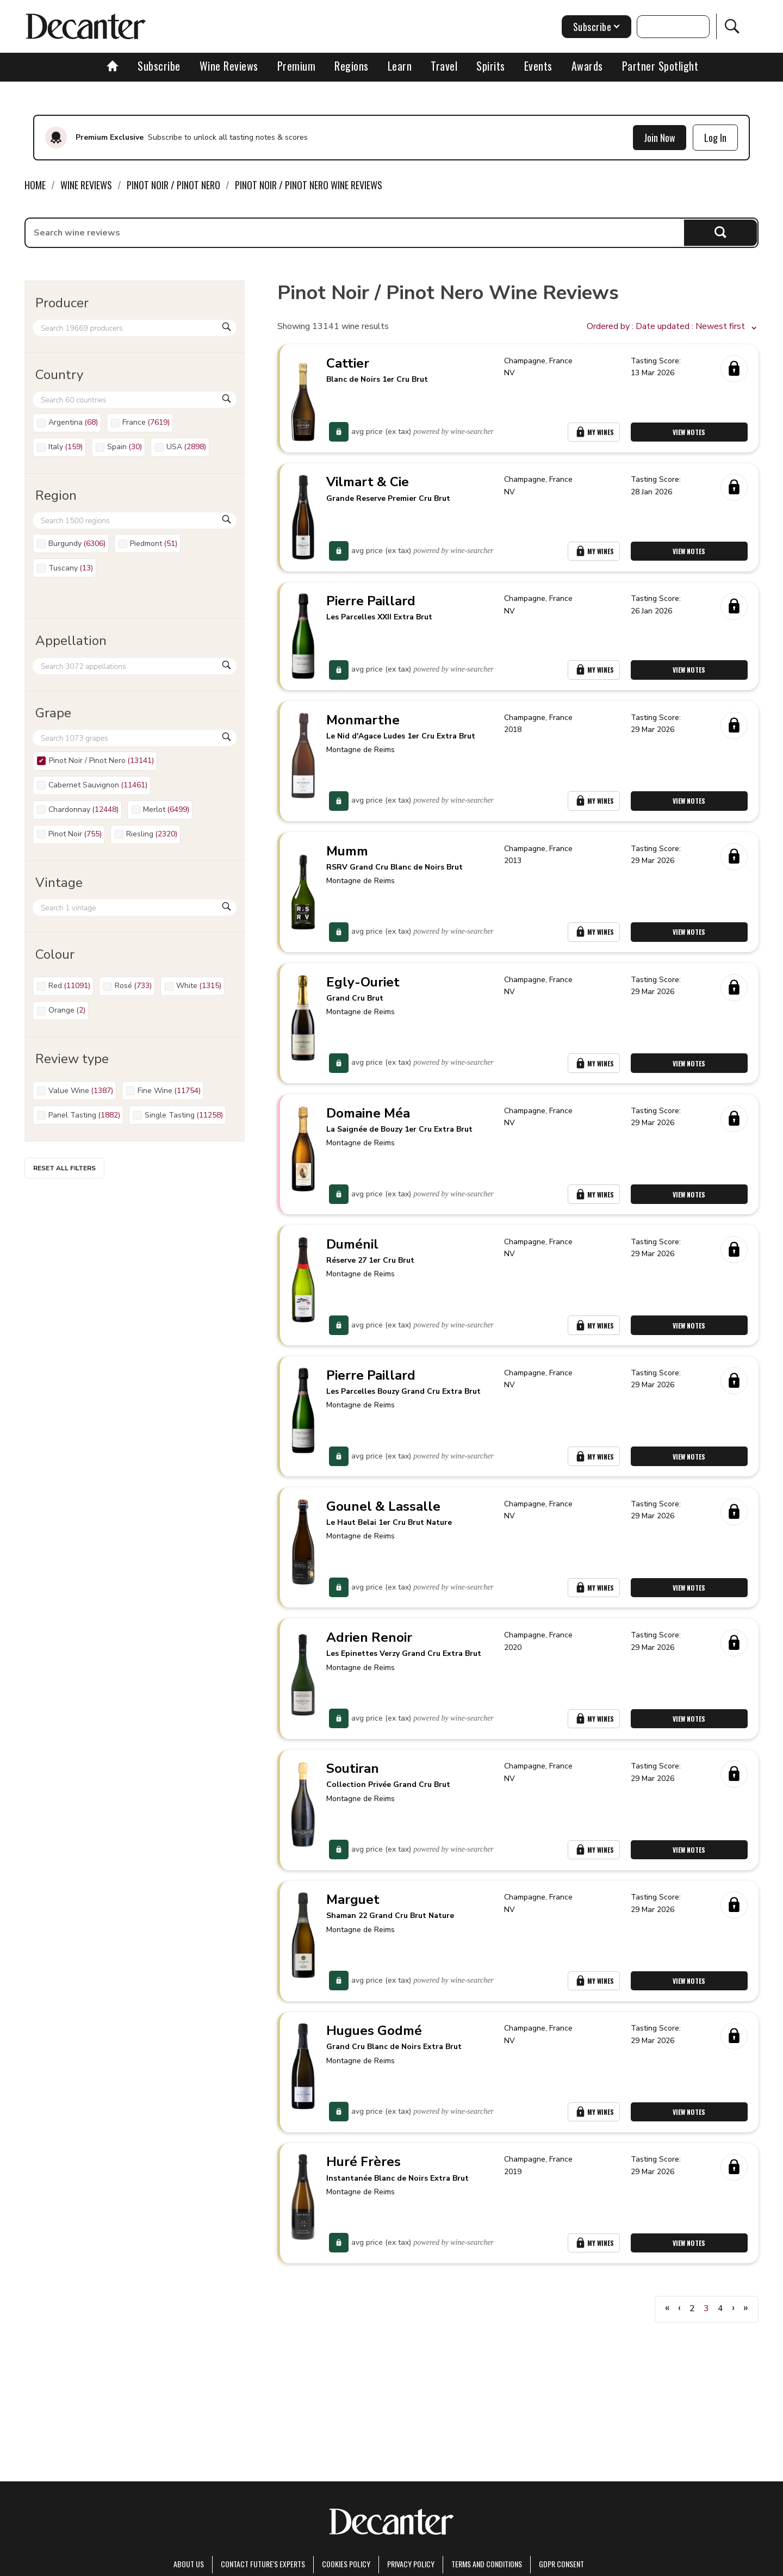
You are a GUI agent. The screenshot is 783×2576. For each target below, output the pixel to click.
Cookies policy (346, 2563)
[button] (673, 327)
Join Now (659, 138)
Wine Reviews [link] (86, 185)
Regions (351, 66)
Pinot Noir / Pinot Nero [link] (173, 185)
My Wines (594, 432)
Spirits (490, 66)
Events (538, 66)
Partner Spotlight (660, 66)
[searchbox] (355, 233)
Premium (296, 66)
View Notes (689, 432)
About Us (188, 2563)
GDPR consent (561, 2563)
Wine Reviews (229, 66)
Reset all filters (64, 1168)
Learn (400, 66)
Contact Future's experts (263, 2563)
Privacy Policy (410, 2563)
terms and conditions (486, 2563)
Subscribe (159, 66)
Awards (587, 66)
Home (35, 185)
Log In (715, 138)
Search (720, 232)
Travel (444, 66)
